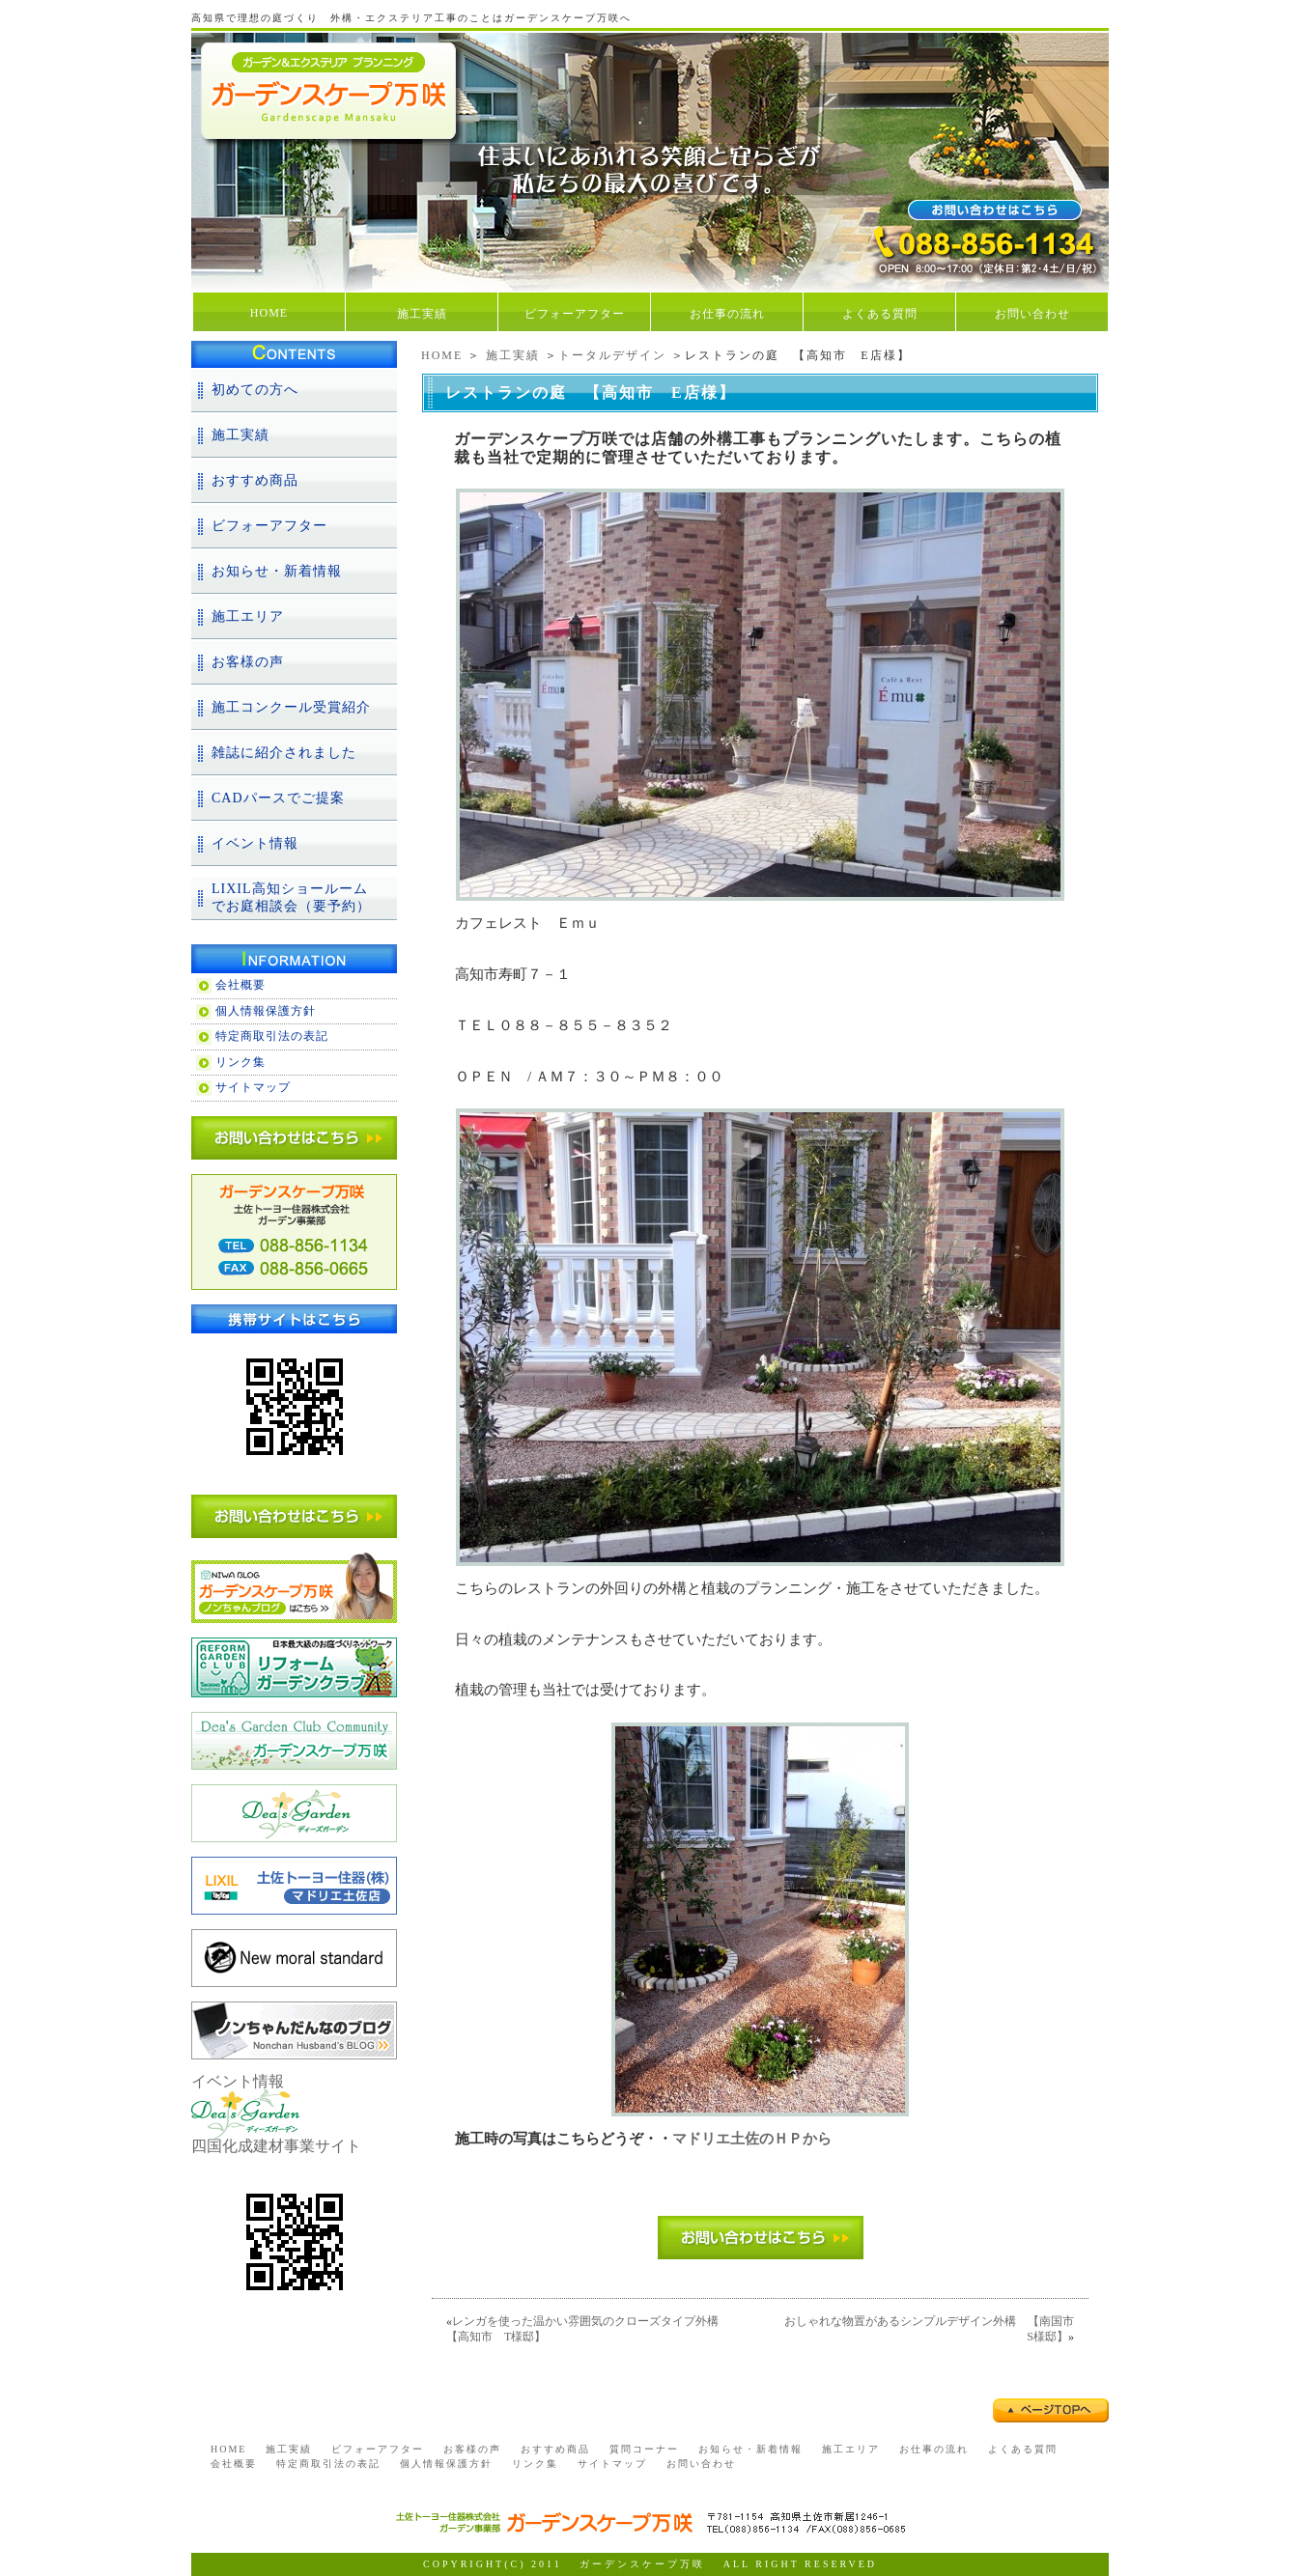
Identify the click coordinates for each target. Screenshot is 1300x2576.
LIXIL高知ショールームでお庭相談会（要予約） (291, 897)
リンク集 (240, 1062)
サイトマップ (253, 1087)
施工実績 (422, 314)
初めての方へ (255, 389)
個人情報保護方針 (265, 1011)
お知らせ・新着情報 (277, 571)
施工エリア (248, 616)
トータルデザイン (612, 355)
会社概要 (240, 985)
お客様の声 (248, 662)
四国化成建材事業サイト (276, 2146)
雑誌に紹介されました (284, 752)
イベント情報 (255, 843)
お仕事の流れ (727, 314)
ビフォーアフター (574, 314)
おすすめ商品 (255, 480)
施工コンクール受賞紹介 (291, 707)
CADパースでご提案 (278, 798)
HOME (269, 313)
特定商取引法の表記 (271, 1036)
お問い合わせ (1032, 314)
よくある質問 (880, 314)
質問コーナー (644, 2449)
